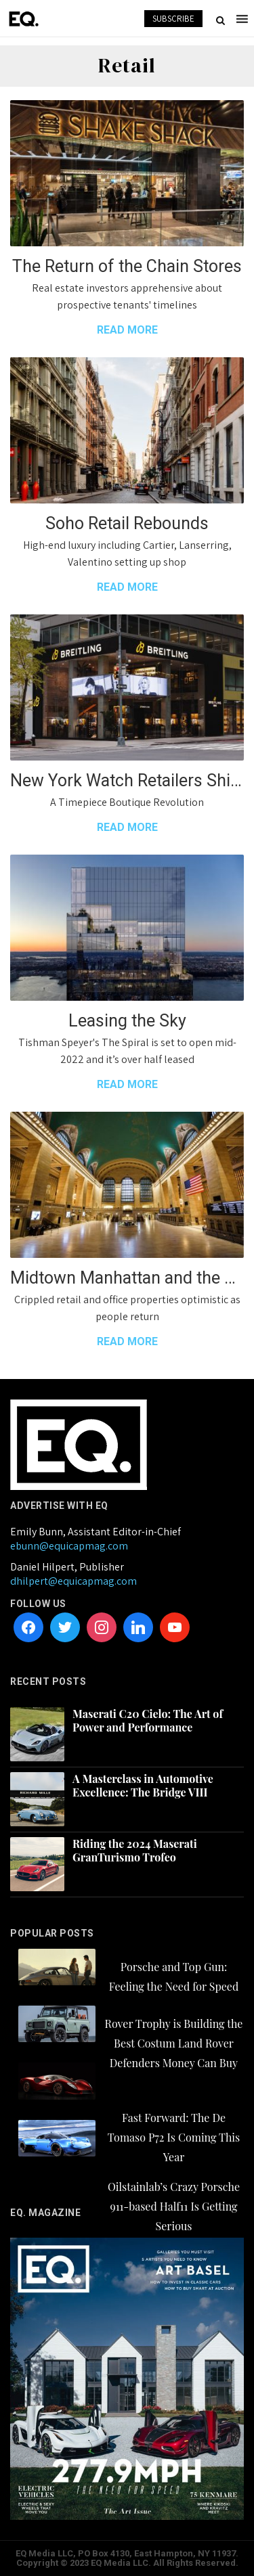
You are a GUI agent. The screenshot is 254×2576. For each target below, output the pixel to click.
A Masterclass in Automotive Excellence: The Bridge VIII (142, 1785)
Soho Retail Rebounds (127, 523)
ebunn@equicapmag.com (69, 1546)
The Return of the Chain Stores (127, 266)
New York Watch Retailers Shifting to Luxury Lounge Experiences (127, 780)
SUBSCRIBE (173, 18)
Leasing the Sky (127, 1021)
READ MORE (127, 329)
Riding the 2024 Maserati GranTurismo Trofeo (134, 1850)
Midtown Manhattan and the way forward (127, 1278)
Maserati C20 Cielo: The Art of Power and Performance (147, 1720)
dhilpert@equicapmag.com (73, 1581)
